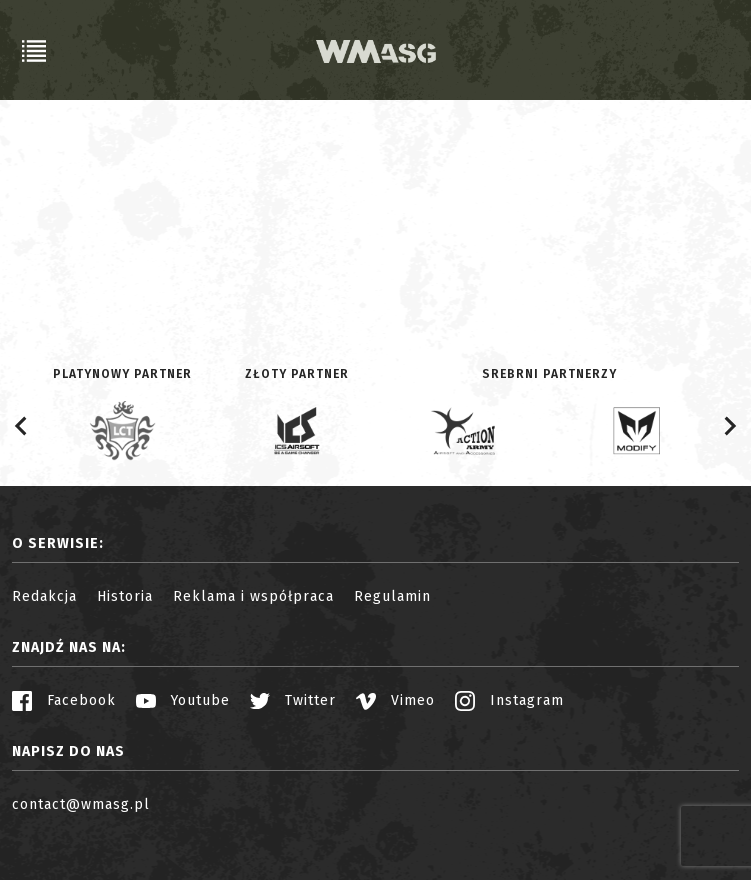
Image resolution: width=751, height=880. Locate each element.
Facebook (64, 700)
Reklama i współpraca (253, 596)
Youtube (183, 700)
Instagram (509, 700)
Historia (125, 596)
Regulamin (392, 596)
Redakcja (44, 596)
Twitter (293, 700)
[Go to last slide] (22, 426)
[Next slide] (729, 426)
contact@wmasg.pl (81, 804)
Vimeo (395, 700)
